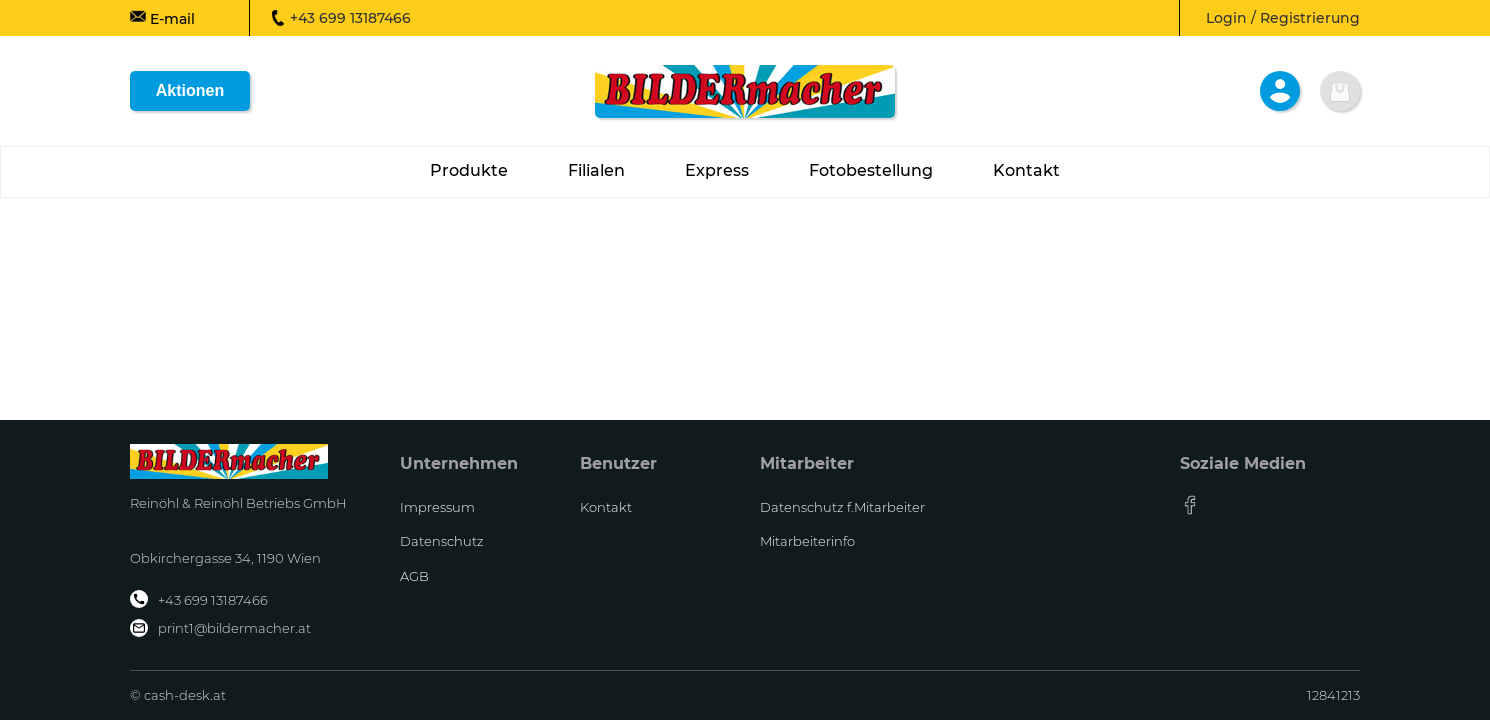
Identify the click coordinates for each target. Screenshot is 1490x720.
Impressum (437, 507)
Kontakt (606, 507)
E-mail (162, 18)
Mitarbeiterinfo (807, 541)
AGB (414, 576)
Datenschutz (442, 541)
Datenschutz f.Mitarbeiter (842, 507)
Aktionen (190, 90)
